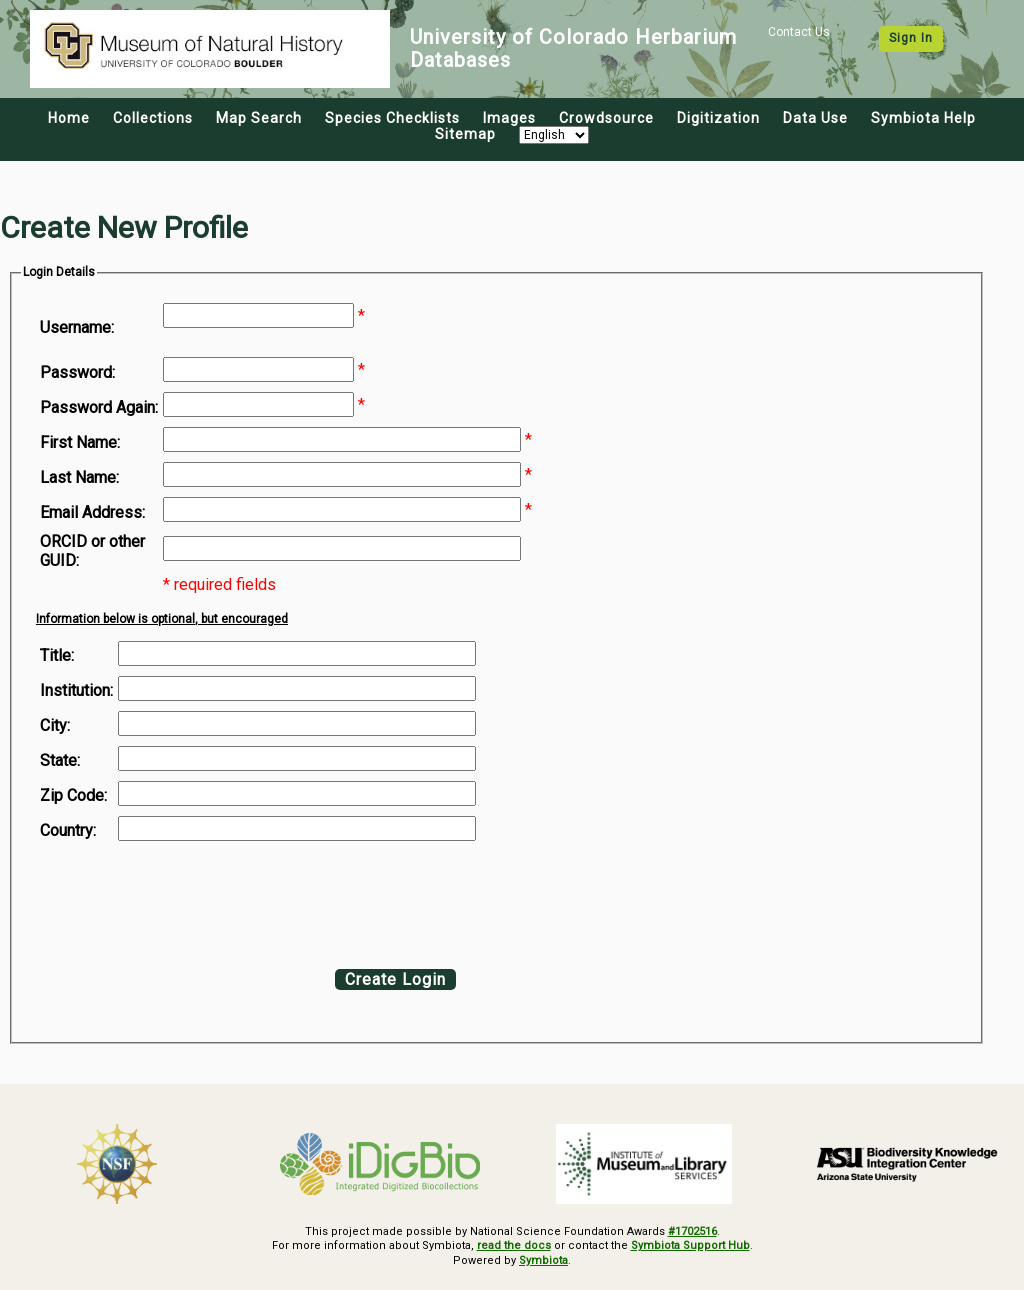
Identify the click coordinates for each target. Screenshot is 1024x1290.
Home (69, 118)
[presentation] (202, 900)
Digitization (718, 118)
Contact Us (799, 32)
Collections (153, 118)
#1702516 (692, 1231)
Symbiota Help (923, 118)
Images (509, 118)
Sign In (911, 38)
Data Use (815, 118)
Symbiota (543, 1260)
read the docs (514, 1245)
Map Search (259, 118)
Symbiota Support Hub (690, 1245)
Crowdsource (606, 118)
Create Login (395, 979)
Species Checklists (392, 118)
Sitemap (465, 134)
